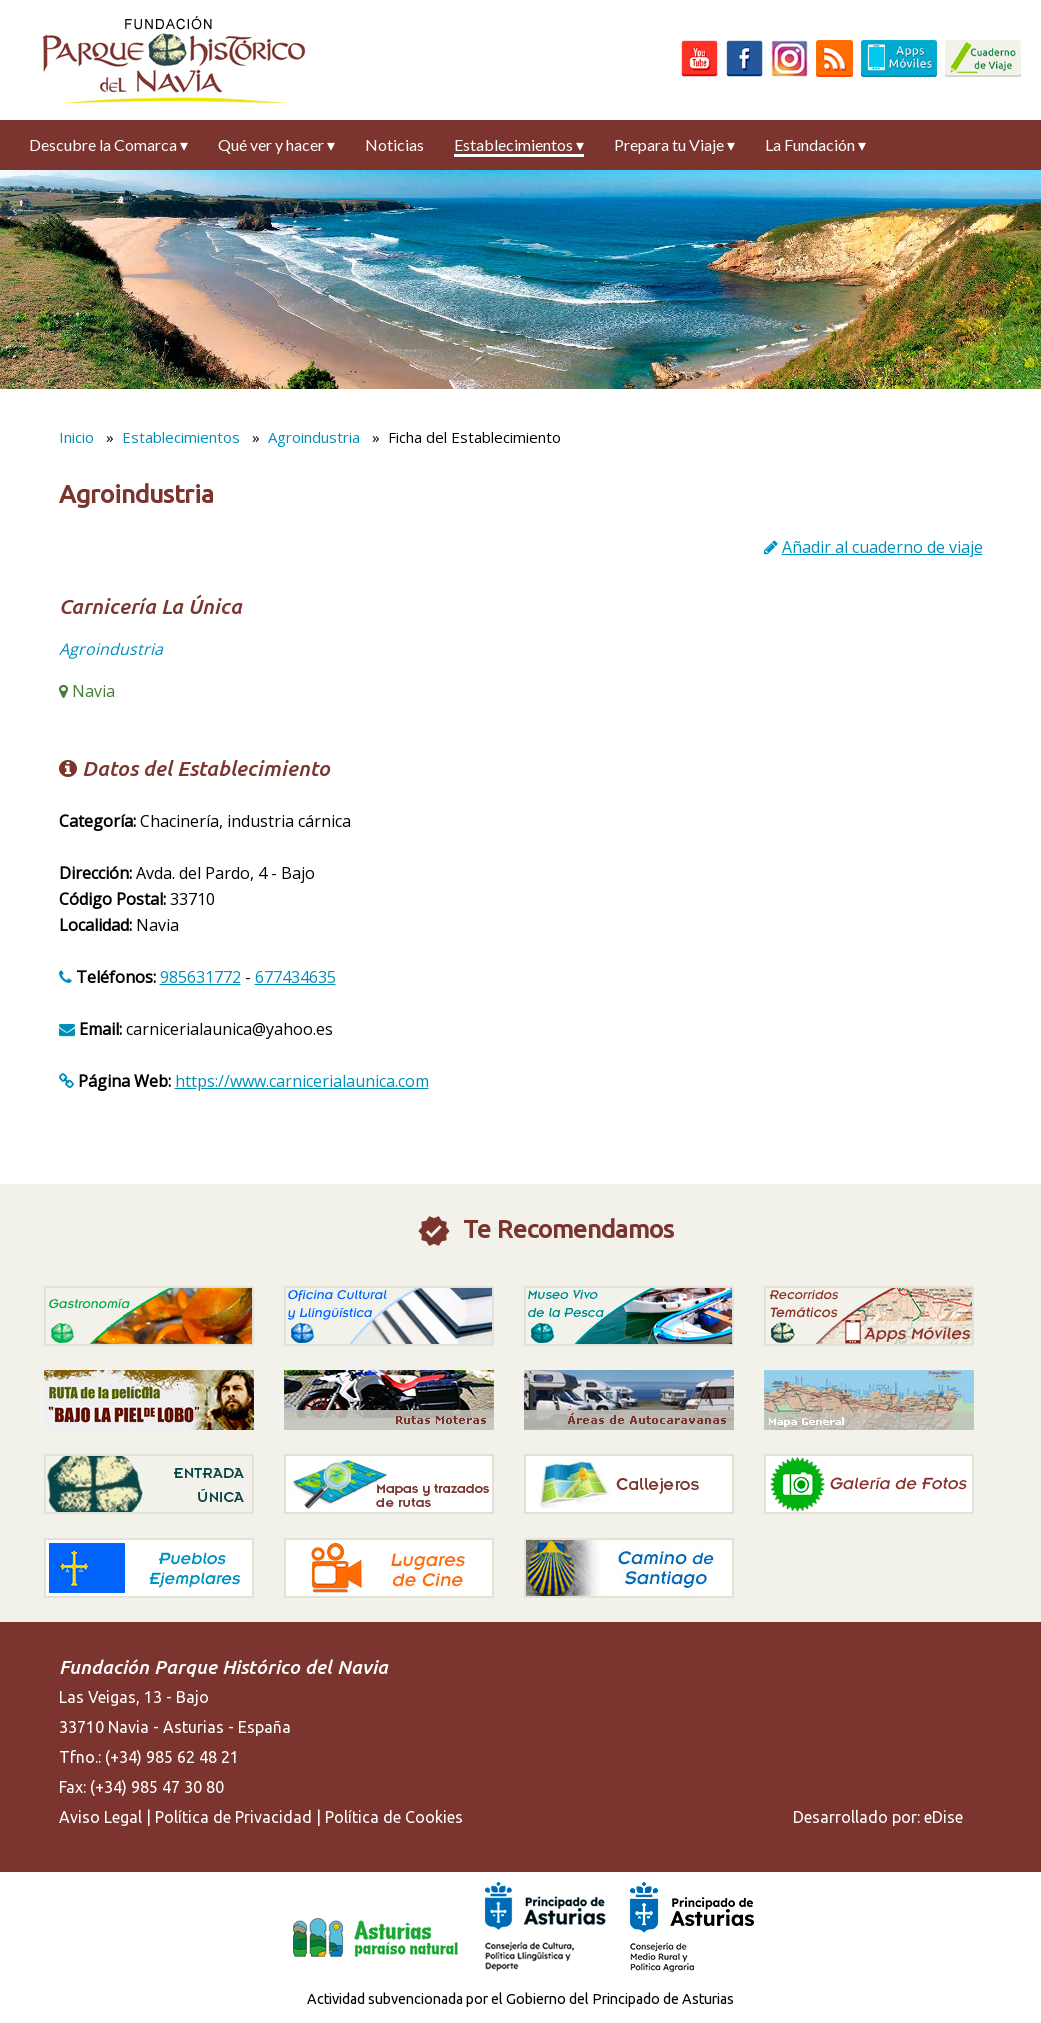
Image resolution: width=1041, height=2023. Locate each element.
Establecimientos (519, 144)
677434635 (295, 977)
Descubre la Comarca (108, 144)
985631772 (200, 977)
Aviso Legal (100, 1817)
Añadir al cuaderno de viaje (882, 547)
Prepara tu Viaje (674, 144)
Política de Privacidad (233, 1817)
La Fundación (815, 144)
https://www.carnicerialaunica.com (302, 1081)
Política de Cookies (394, 1817)
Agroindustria (314, 437)
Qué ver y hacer (276, 144)
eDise (943, 1817)
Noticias (394, 144)
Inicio (76, 437)
